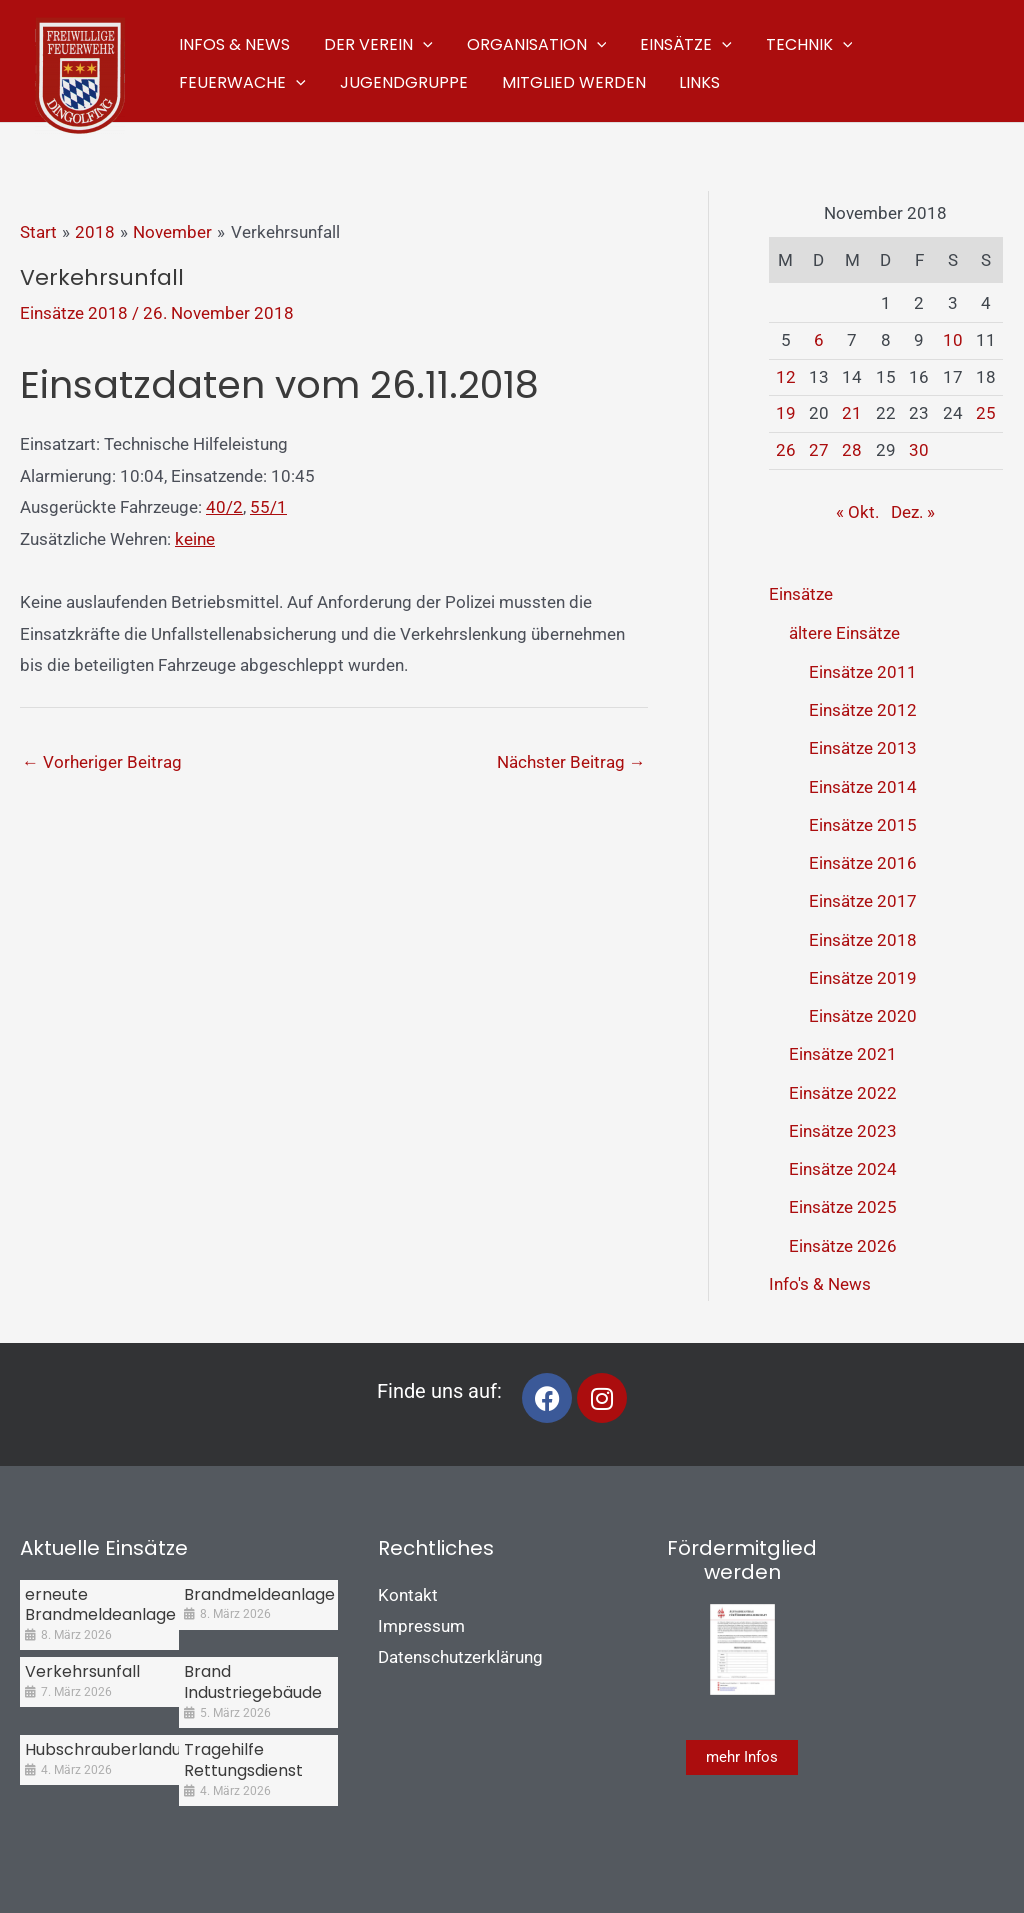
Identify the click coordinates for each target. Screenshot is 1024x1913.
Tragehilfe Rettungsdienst (243, 1760)
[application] (420, 42)
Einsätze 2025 (843, 1207)
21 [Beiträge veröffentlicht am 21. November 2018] (852, 413)
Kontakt (408, 1595)
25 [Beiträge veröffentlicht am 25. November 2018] (986, 413)
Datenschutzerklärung (460, 1657)
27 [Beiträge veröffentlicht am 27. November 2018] (819, 450)
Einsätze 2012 (863, 710)
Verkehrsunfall (82, 1671)
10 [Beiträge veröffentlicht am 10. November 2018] (953, 340)
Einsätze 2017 (863, 901)
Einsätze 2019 (863, 978)
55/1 (268, 507)
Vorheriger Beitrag (102, 762)
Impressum (421, 1626)
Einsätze (801, 594)
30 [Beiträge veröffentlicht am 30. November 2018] (919, 450)
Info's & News (820, 1284)
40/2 (224, 507)
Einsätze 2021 (843, 1054)
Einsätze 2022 (843, 1093)
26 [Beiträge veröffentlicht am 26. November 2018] (786, 450)
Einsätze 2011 (863, 672)
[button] (375, 42)
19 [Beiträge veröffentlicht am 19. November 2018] (786, 413)
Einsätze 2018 (74, 313)
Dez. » (913, 512)
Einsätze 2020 (863, 1016)
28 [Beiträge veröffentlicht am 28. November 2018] (852, 450)
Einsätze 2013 (863, 748)
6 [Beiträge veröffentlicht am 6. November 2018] (819, 340)
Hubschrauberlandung (113, 1749)
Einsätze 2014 (863, 787)
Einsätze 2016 (863, 863)
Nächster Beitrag (571, 762)
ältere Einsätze (844, 633)
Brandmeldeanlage (259, 1594)
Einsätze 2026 (843, 1246)
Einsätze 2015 (863, 825)
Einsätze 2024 (843, 1169)
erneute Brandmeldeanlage (100, 1605)
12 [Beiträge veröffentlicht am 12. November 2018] (786, 377)
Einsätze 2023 (843, 1131)
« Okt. (857, 512)
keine (195, 539)
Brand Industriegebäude (253, 1682)
